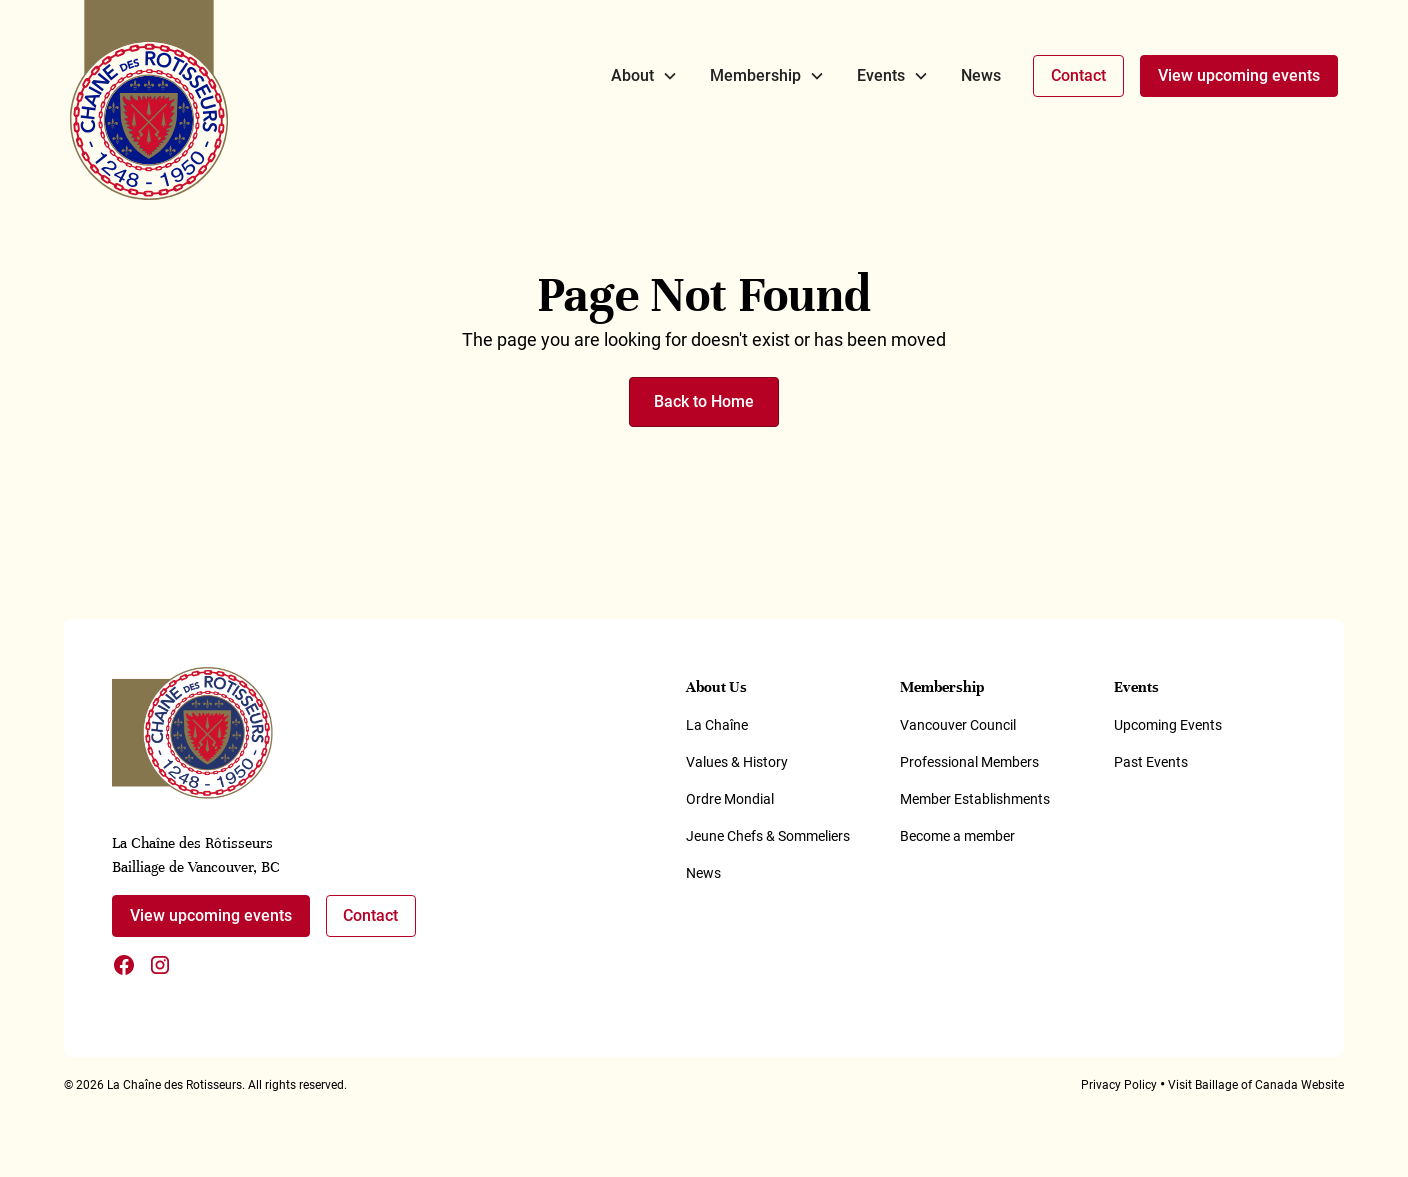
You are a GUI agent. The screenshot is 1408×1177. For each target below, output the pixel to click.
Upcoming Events (1168, 725)
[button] (644, 76)
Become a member (957, 836)
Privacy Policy (1119, 1085)
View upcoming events (1239, 75)
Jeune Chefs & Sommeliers (768, 836)
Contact (1078, 75)
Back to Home (704, 401)
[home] (149, 100)
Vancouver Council (958, 725)
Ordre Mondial (730, 799)
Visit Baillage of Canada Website (1256, 1085)
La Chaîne (717, 725)
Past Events (1151, 762)
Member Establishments (975, 799)
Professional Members (969, 762)
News (981, 75)
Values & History (737, 762)
